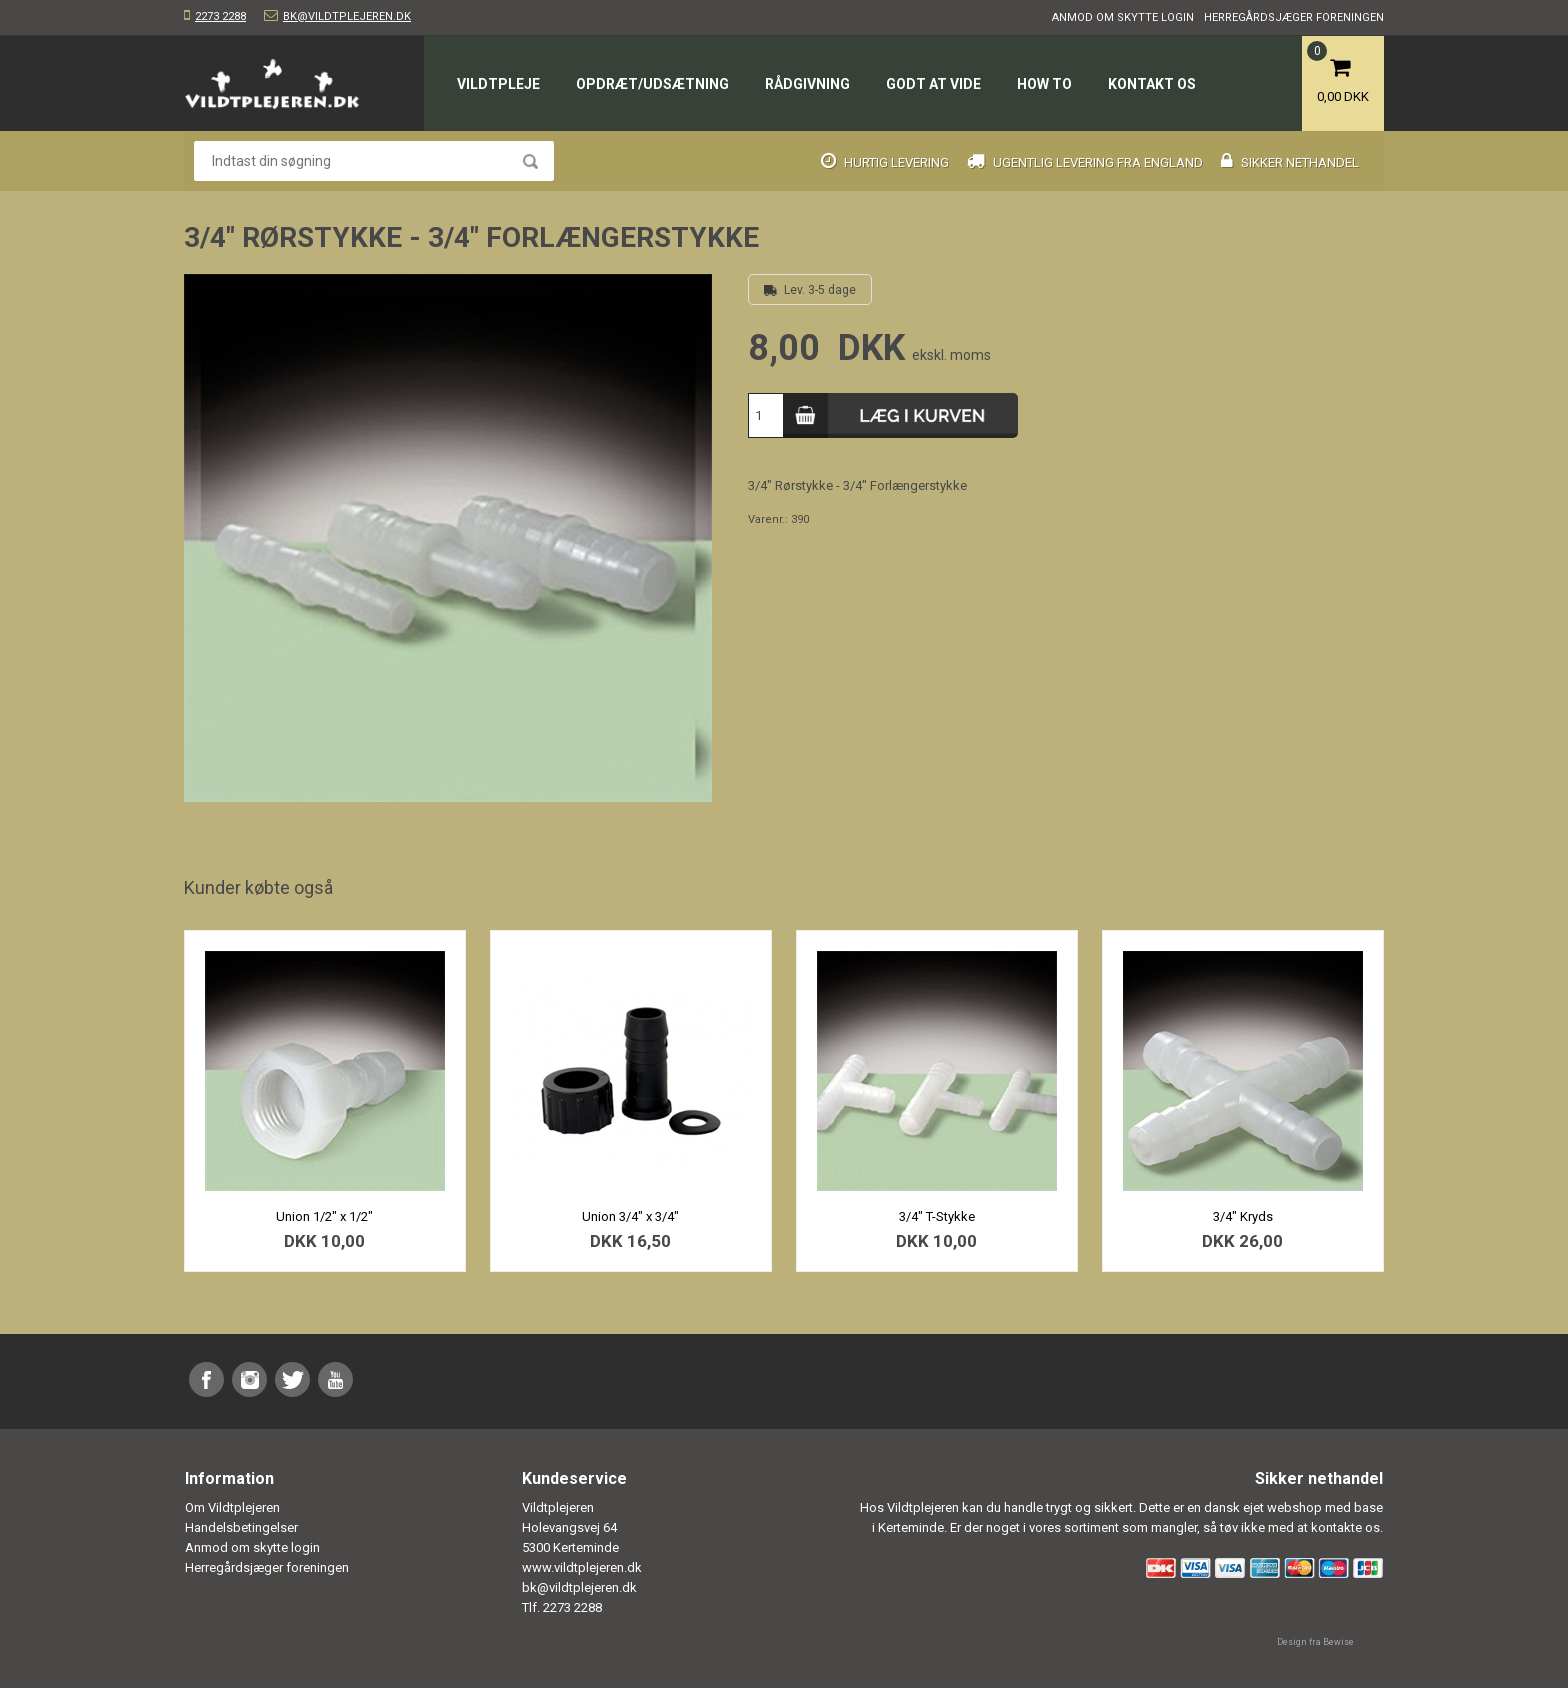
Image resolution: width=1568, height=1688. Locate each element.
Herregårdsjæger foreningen (1294, 17)
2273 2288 (220, 16)
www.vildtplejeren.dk (582, 1567)
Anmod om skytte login (1123, 17)
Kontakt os (1152, 84)
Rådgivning (807, 84)
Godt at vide (933, 84)
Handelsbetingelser (241, 1527)
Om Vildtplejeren (232, 1507)
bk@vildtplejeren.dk (347, 16)
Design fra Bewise (1315, 1642)
